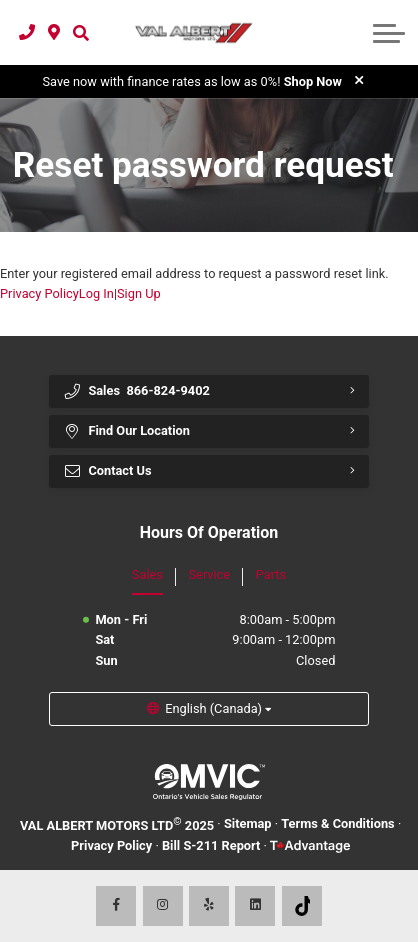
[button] (80, 32)
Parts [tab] (271, 574)
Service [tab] (210, 574)
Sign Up (139, 293)
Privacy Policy (39, 293)
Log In (96, 293)
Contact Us (107, 471)
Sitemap (248, 823)
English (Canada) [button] (213, 708)
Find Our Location (126, 431)
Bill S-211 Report (211, 845)
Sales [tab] (147, 574)
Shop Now (313, 81)
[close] (359, 80)
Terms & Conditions (337, 823)
